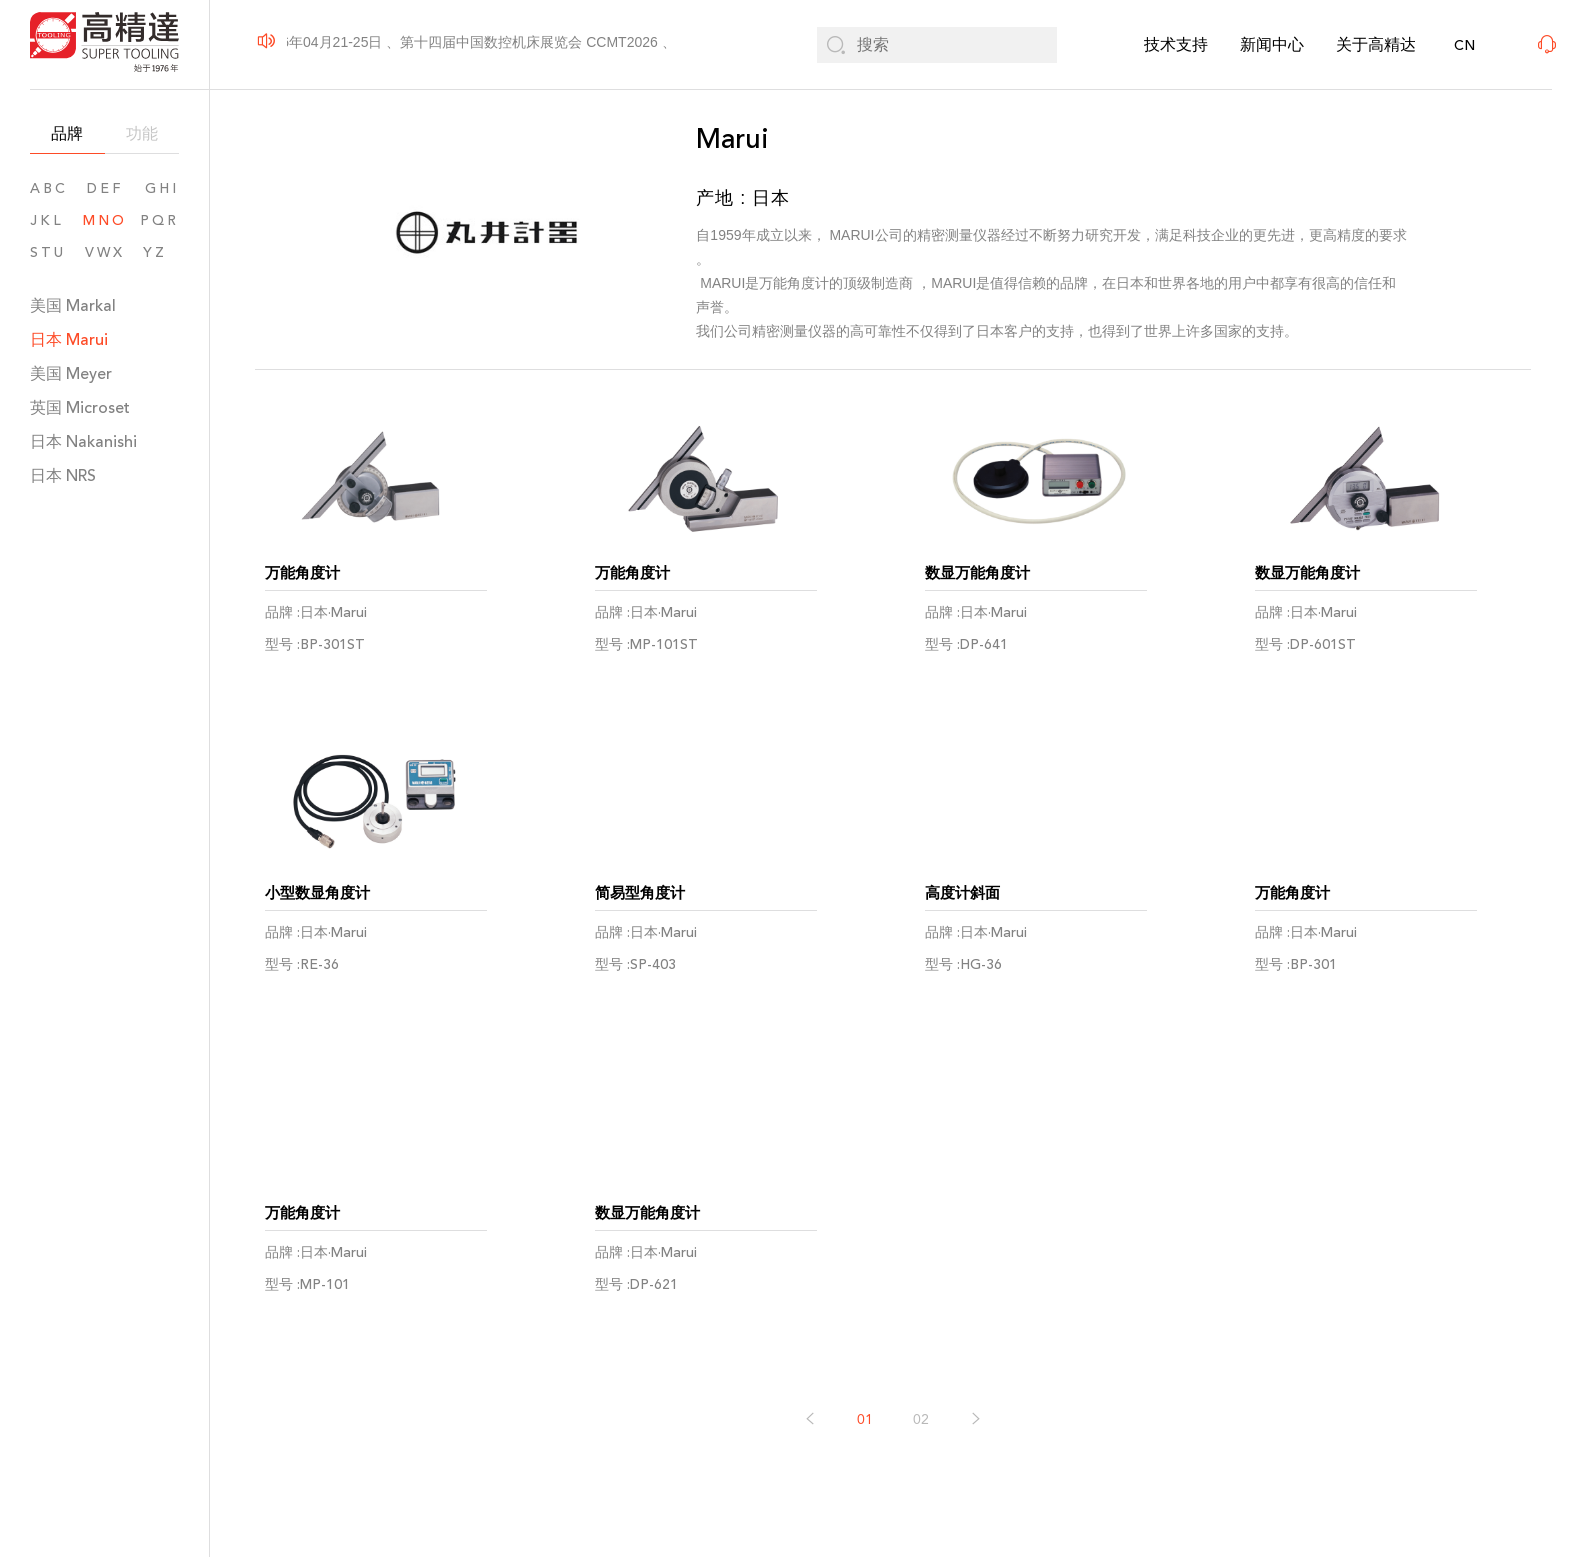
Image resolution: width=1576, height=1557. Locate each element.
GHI (162, 188)
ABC (49, 188)
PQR (159, 220)
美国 (73, 305)
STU (48, 252)
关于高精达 (1376, 44)
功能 (142, 133)
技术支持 (1176, 44)
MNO (105, 220)
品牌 (67, 133)
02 (921, 1424)
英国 (80, 407)
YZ (161, 252)
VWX (105, 252)
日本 (69, 339)
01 (865, 1424)
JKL (47, 220)
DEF (105, 188)
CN (1464, 45)
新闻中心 (1272, 44)
